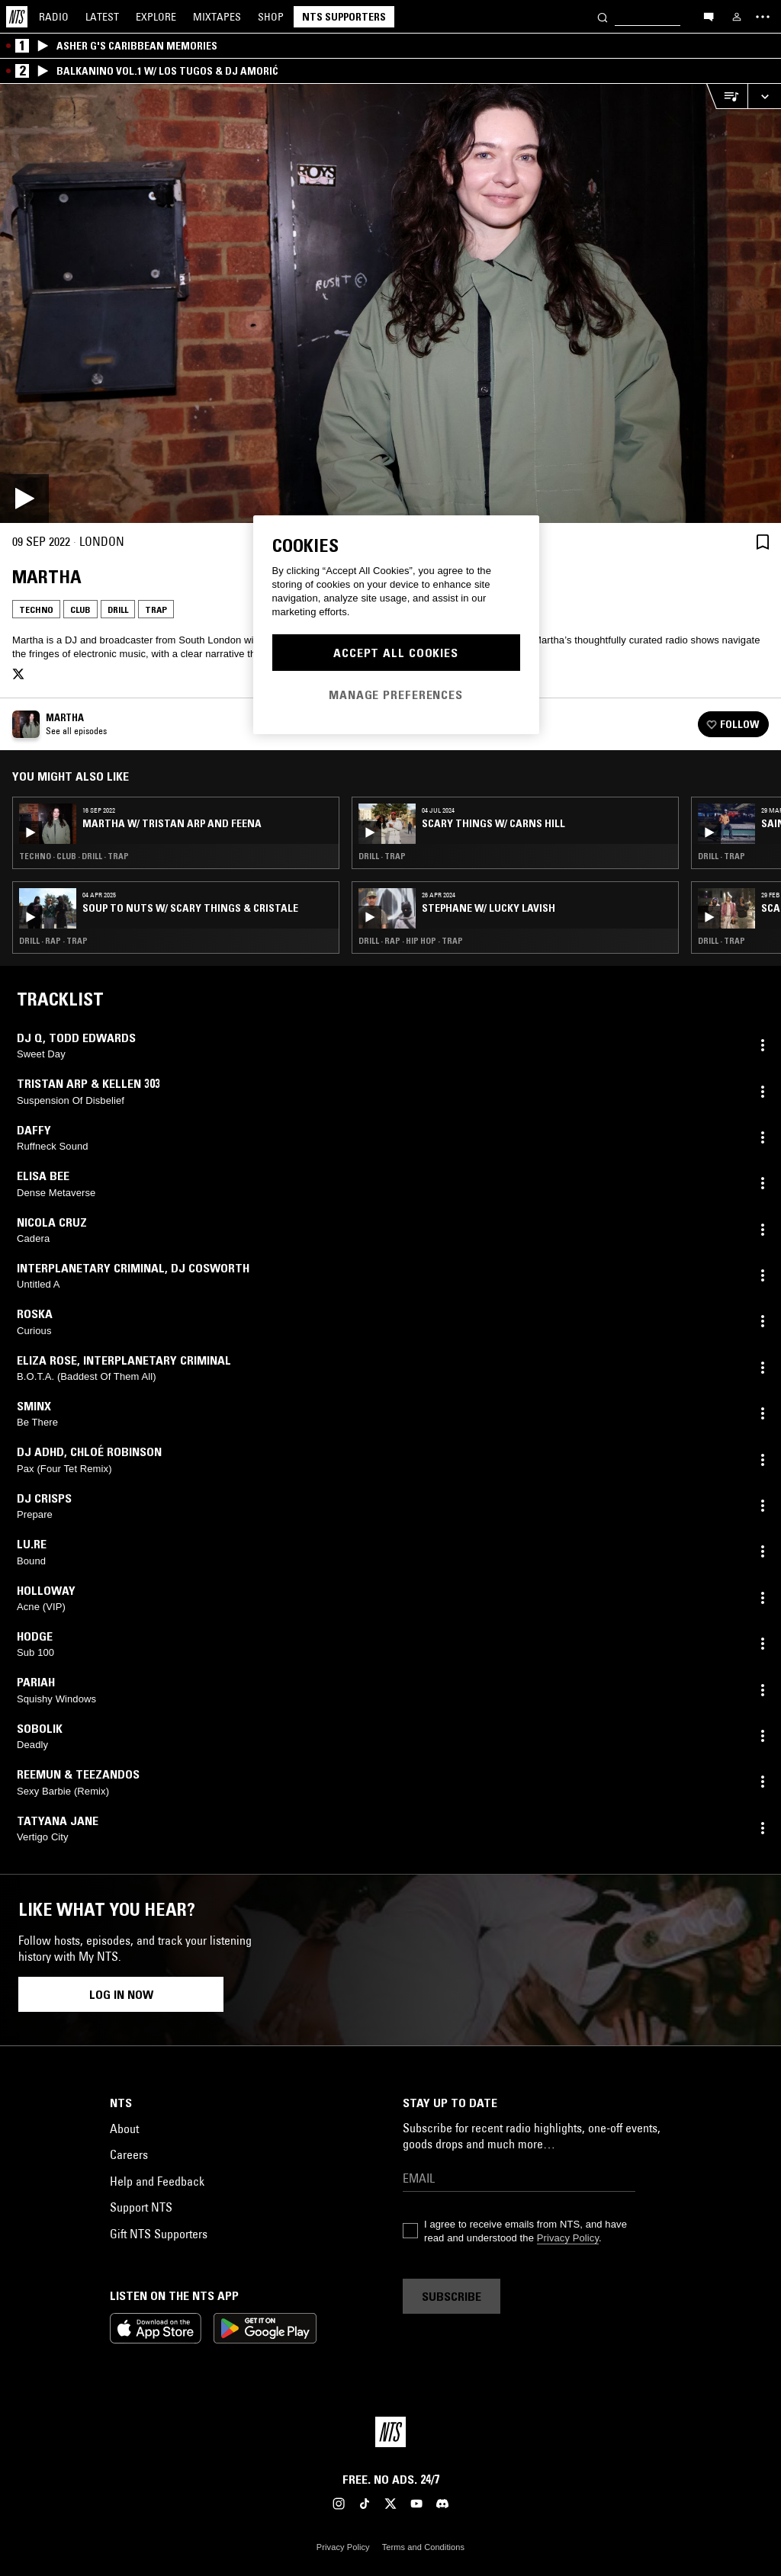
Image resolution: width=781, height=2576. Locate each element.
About (124, 2128)
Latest (102, 17)
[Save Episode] (762, 541)
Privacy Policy (568, 2238)
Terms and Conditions (423, 2547)
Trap (156, 609)
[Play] (390, 303)
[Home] (16, 16)
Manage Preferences (396, 694)
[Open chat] (709, 16)
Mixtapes (217, 17)
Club (80, 609)
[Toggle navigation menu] (762, 16)
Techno (36, 609)
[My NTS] (737, 17)
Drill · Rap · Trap (53, 940)
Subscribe (451, 2296)
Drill (118, 609)
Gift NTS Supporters (158, 2233)
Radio (54, 17)
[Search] (602, 16)
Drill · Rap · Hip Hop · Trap (410, 940)
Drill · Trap (382, 856)
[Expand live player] (764, 96)
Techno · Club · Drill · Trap (74, 856)
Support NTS (141, 2207)
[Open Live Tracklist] (726, 96)
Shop (271, 17)
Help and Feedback (157, 2181)
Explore (156, 17)
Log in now (121, 1994)
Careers (129, 2154)
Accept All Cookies (395, 652)
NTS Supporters (344, 17)
